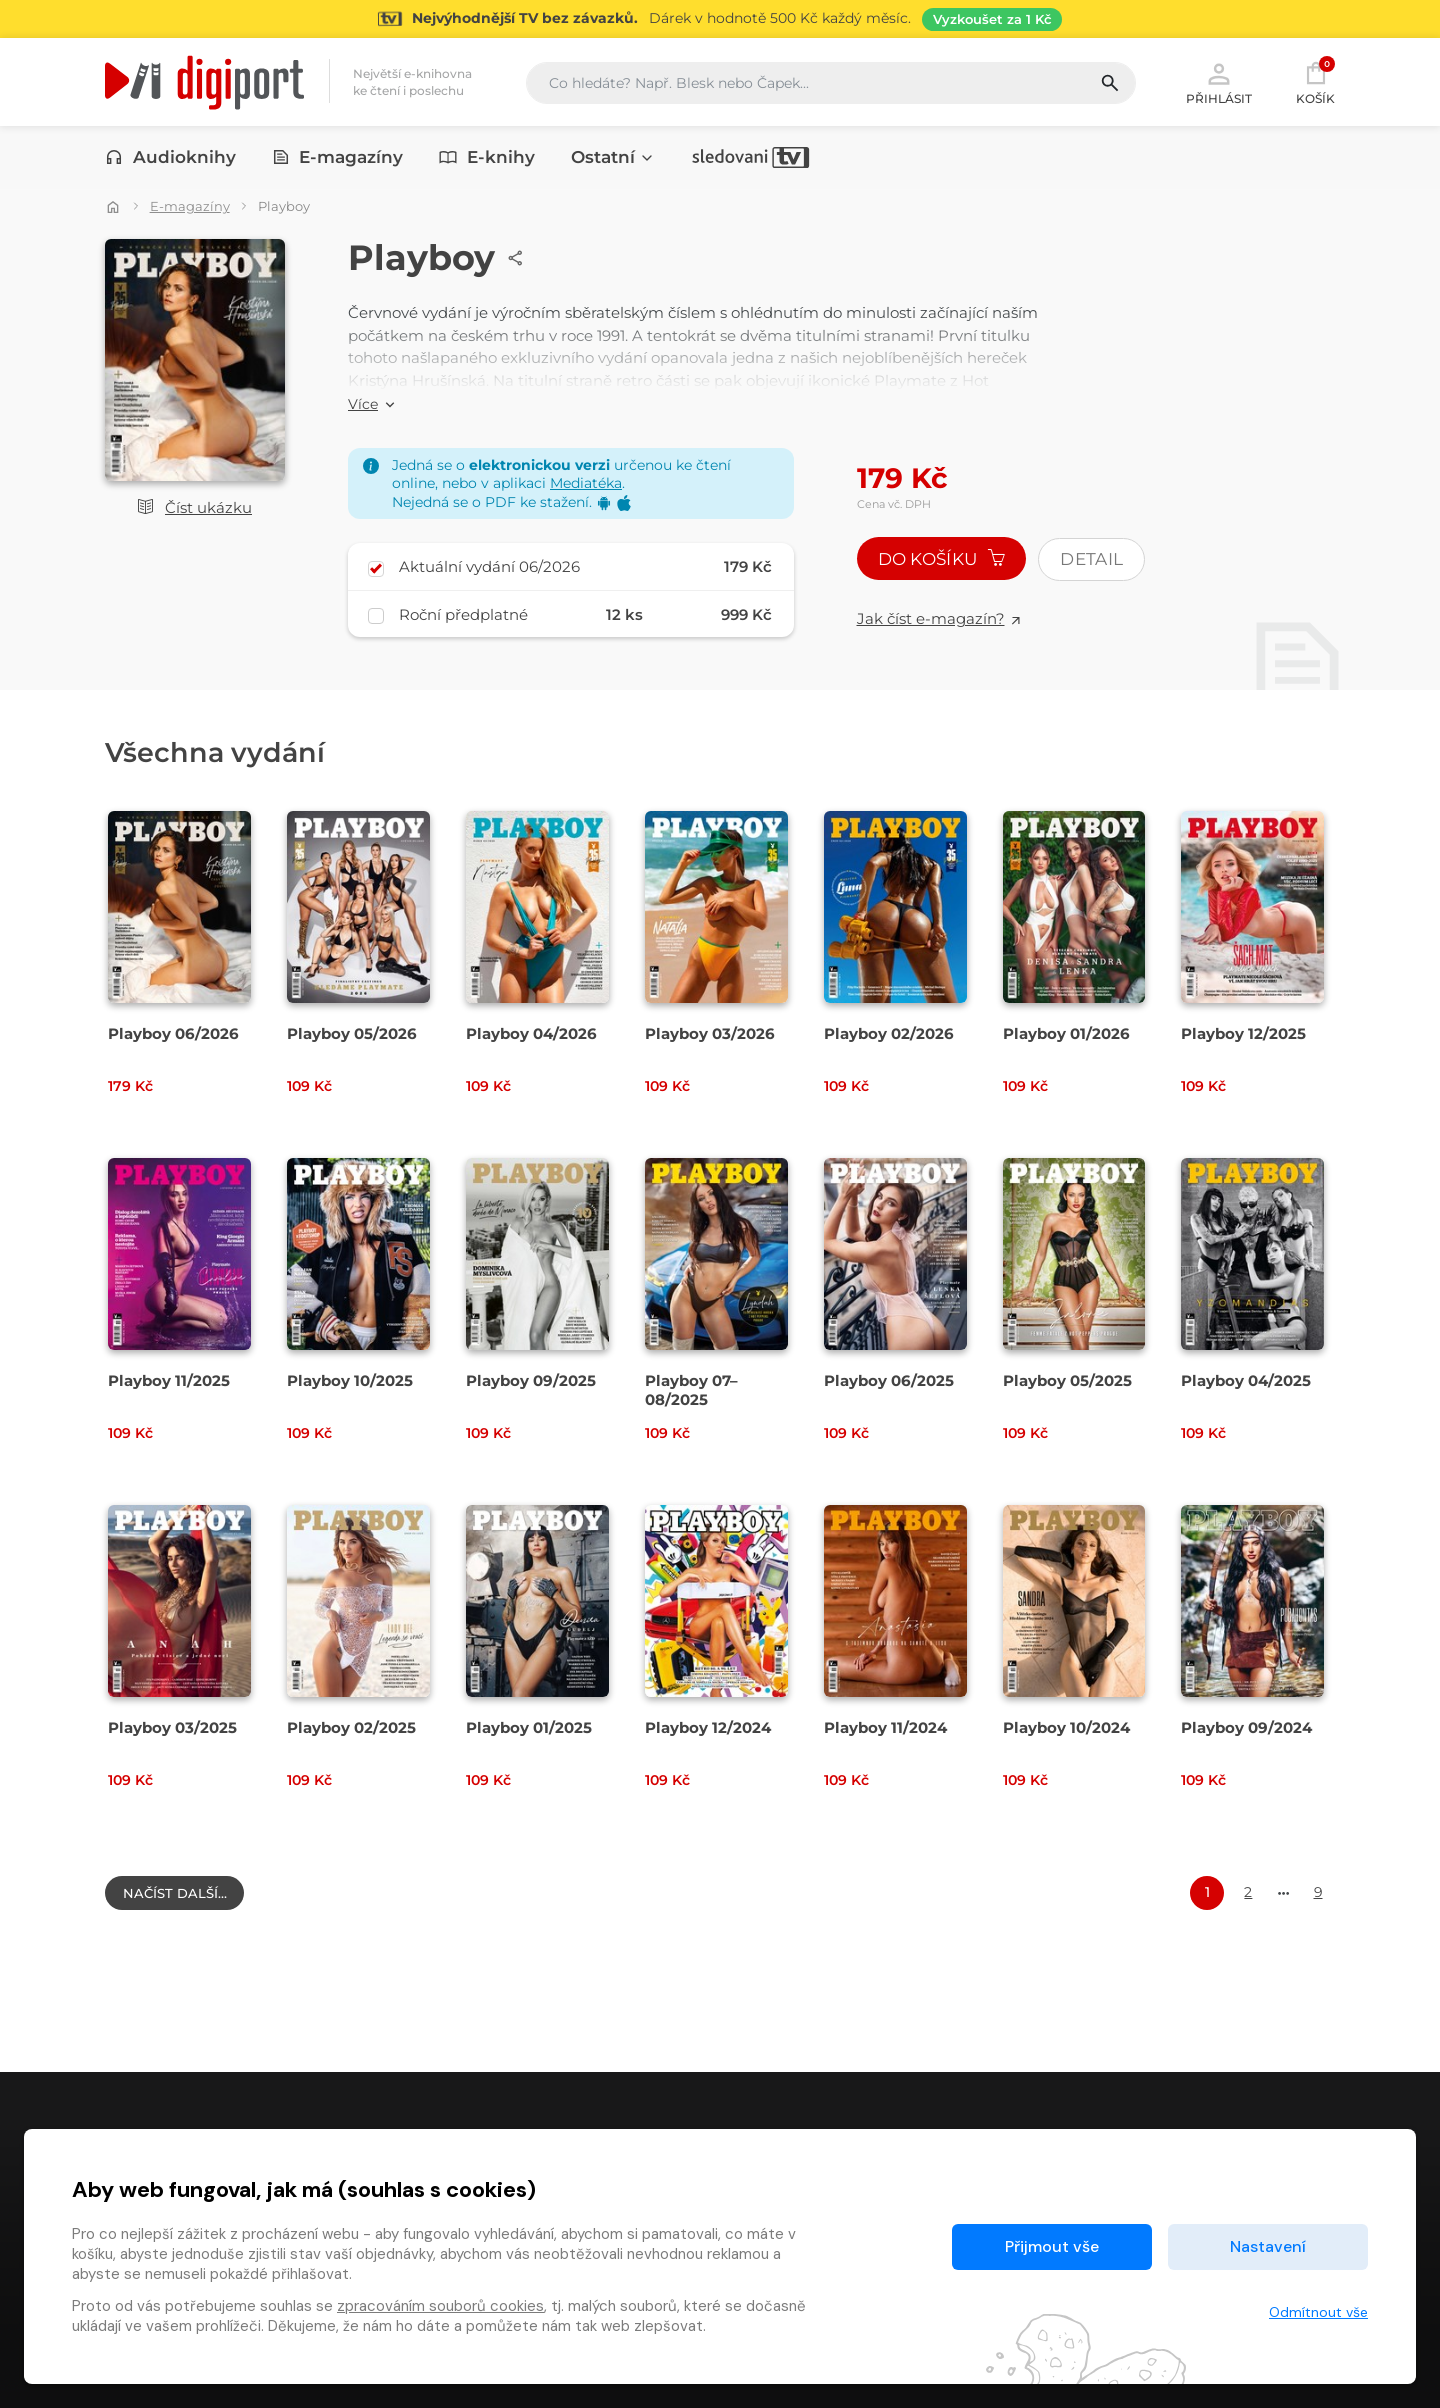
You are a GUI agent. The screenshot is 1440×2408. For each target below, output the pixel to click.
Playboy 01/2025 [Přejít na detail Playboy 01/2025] (529, 1727)
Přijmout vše (1052, 2246)
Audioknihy (170, 157)
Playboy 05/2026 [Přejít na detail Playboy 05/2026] (352, 1033)
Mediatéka (586, 483)
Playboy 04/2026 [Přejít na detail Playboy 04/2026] (531, 1033)
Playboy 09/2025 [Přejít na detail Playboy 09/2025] (531, 1380)
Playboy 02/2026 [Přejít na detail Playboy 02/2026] (889, 1033)
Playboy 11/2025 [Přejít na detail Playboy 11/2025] (169, 1380)
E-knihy (487, 157)
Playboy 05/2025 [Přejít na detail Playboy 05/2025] (1067, 1380)
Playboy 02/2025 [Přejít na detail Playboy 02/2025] (351, 1727)
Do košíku (942, 559)
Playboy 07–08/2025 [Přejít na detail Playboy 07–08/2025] (691, 1390)
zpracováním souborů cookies (440, 2306)
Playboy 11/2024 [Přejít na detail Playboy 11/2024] (885, 1727)
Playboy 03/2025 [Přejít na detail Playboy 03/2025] (172, 1727)
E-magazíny (338, 157)
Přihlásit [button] (1219, 82)
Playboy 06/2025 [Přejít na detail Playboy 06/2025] (889, 1380)
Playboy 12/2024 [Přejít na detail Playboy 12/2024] (708, 1727)
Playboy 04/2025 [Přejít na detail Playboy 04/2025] (1246, 1380)
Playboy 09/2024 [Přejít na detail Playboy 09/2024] (1246, 1727)
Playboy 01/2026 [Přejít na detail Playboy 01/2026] (1066, 1033)
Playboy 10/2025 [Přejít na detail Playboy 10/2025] (350, 1380)
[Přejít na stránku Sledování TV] (720, 19)
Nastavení (1268, 2246)
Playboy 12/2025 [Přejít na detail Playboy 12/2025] (1243, 1033)
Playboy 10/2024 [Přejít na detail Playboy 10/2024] (1066, 1727)
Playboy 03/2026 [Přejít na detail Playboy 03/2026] (710, 1033)
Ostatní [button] (613, 157)
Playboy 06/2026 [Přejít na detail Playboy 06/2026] (173, 1033)
